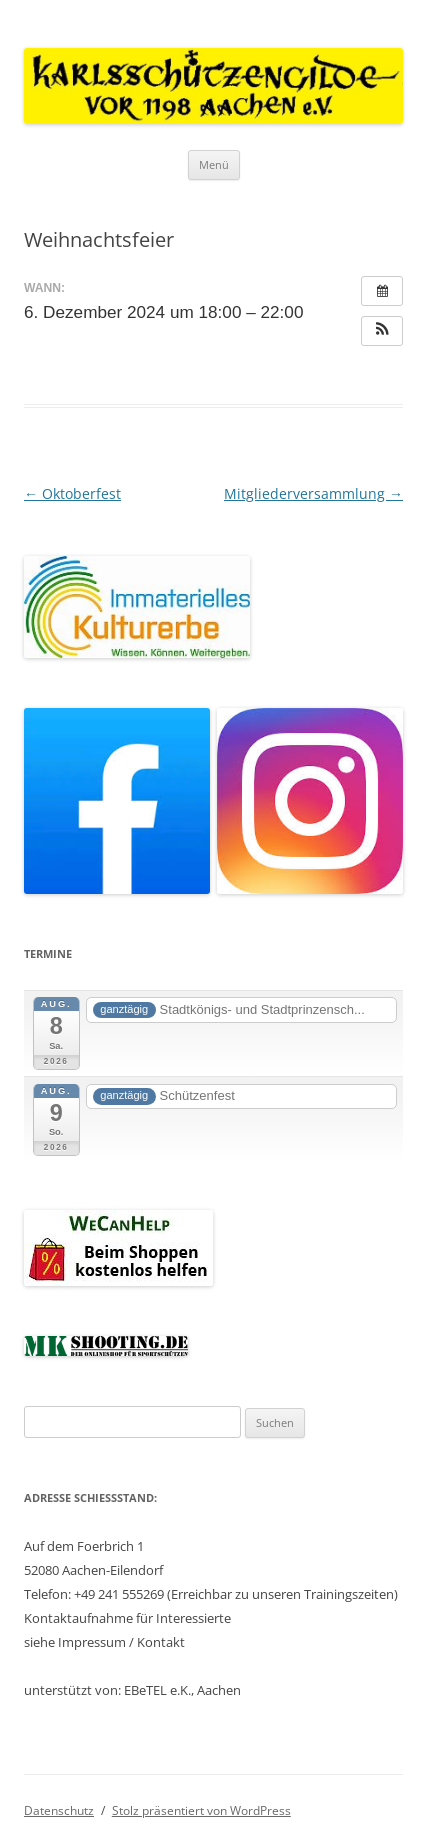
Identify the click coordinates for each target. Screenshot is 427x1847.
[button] (382, 331)
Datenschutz (59, 1810)
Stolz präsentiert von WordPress (201, 1810)
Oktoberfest (72, 493)
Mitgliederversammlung (313, 493)
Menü (214, 164)
